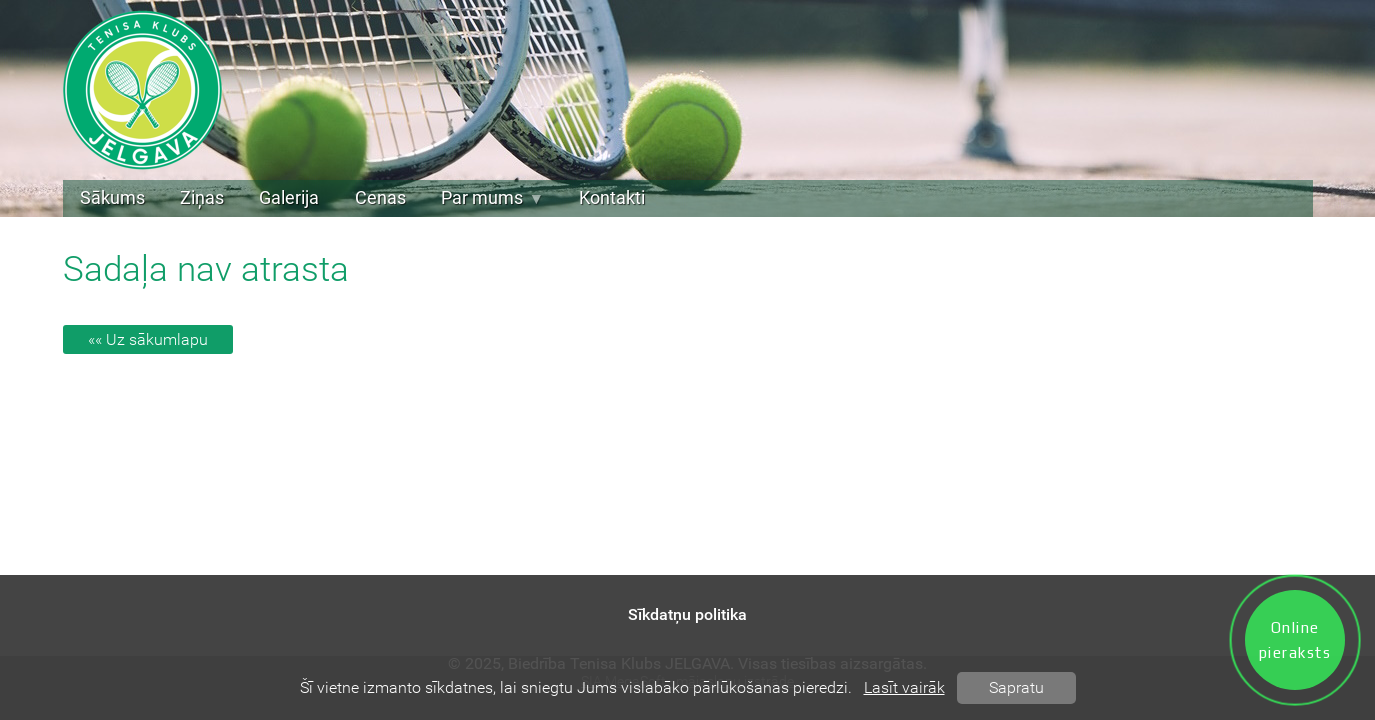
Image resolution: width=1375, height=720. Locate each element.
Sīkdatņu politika (687, 614)
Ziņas (202, 198)
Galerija (289, 198)
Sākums (112, 198)
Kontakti (612, 198)
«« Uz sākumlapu (148, 339)
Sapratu (1016, 687)
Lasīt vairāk (904, 687)
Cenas (380, 198)
